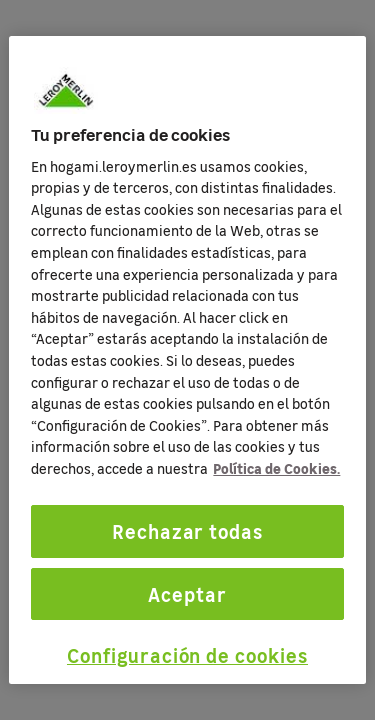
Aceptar (187, 594)
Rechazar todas (187, 531)
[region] (187, 360)
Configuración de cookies (187, 655)
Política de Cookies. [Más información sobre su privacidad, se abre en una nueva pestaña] (276, 468)
